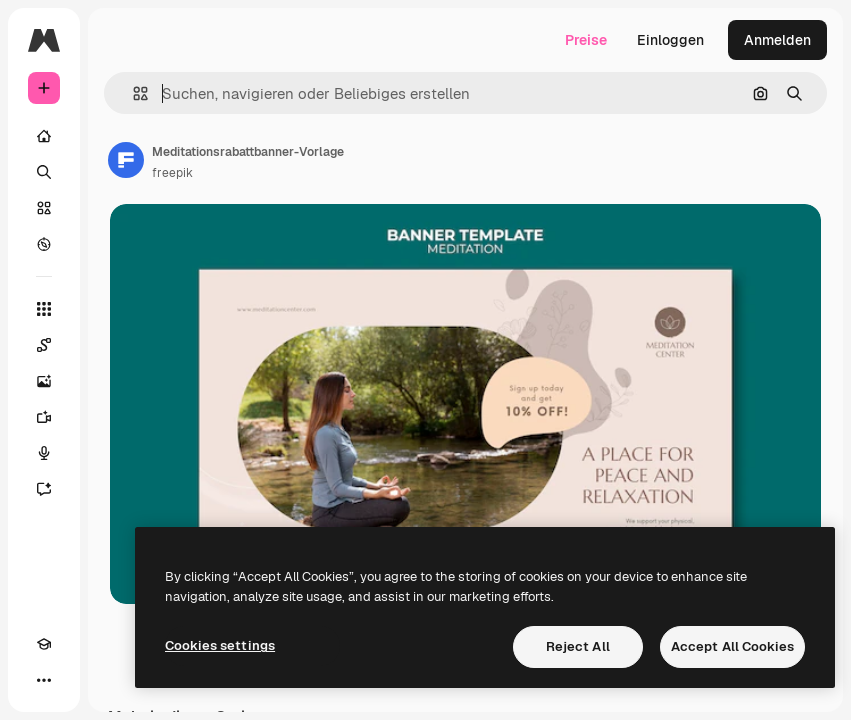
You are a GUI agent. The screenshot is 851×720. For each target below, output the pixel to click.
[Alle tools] (44, 309)
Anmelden (777, 40)
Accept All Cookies (732, 646)
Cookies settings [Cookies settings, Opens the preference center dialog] (220, 645)
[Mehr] (44, 680)
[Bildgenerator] (44, 381)
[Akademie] (44, 644)
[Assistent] (44, 489)
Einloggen (670, 40)
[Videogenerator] (44, 417)
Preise (586, 40)
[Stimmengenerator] (44, 453)
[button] (132, 93)
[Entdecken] (44, 244)
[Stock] (44, 208)
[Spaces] (44, 345)
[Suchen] (44, 172)
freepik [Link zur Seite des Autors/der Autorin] (172, 173)
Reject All (578, 646)
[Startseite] (44, 136)
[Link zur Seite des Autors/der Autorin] (126, 160)
